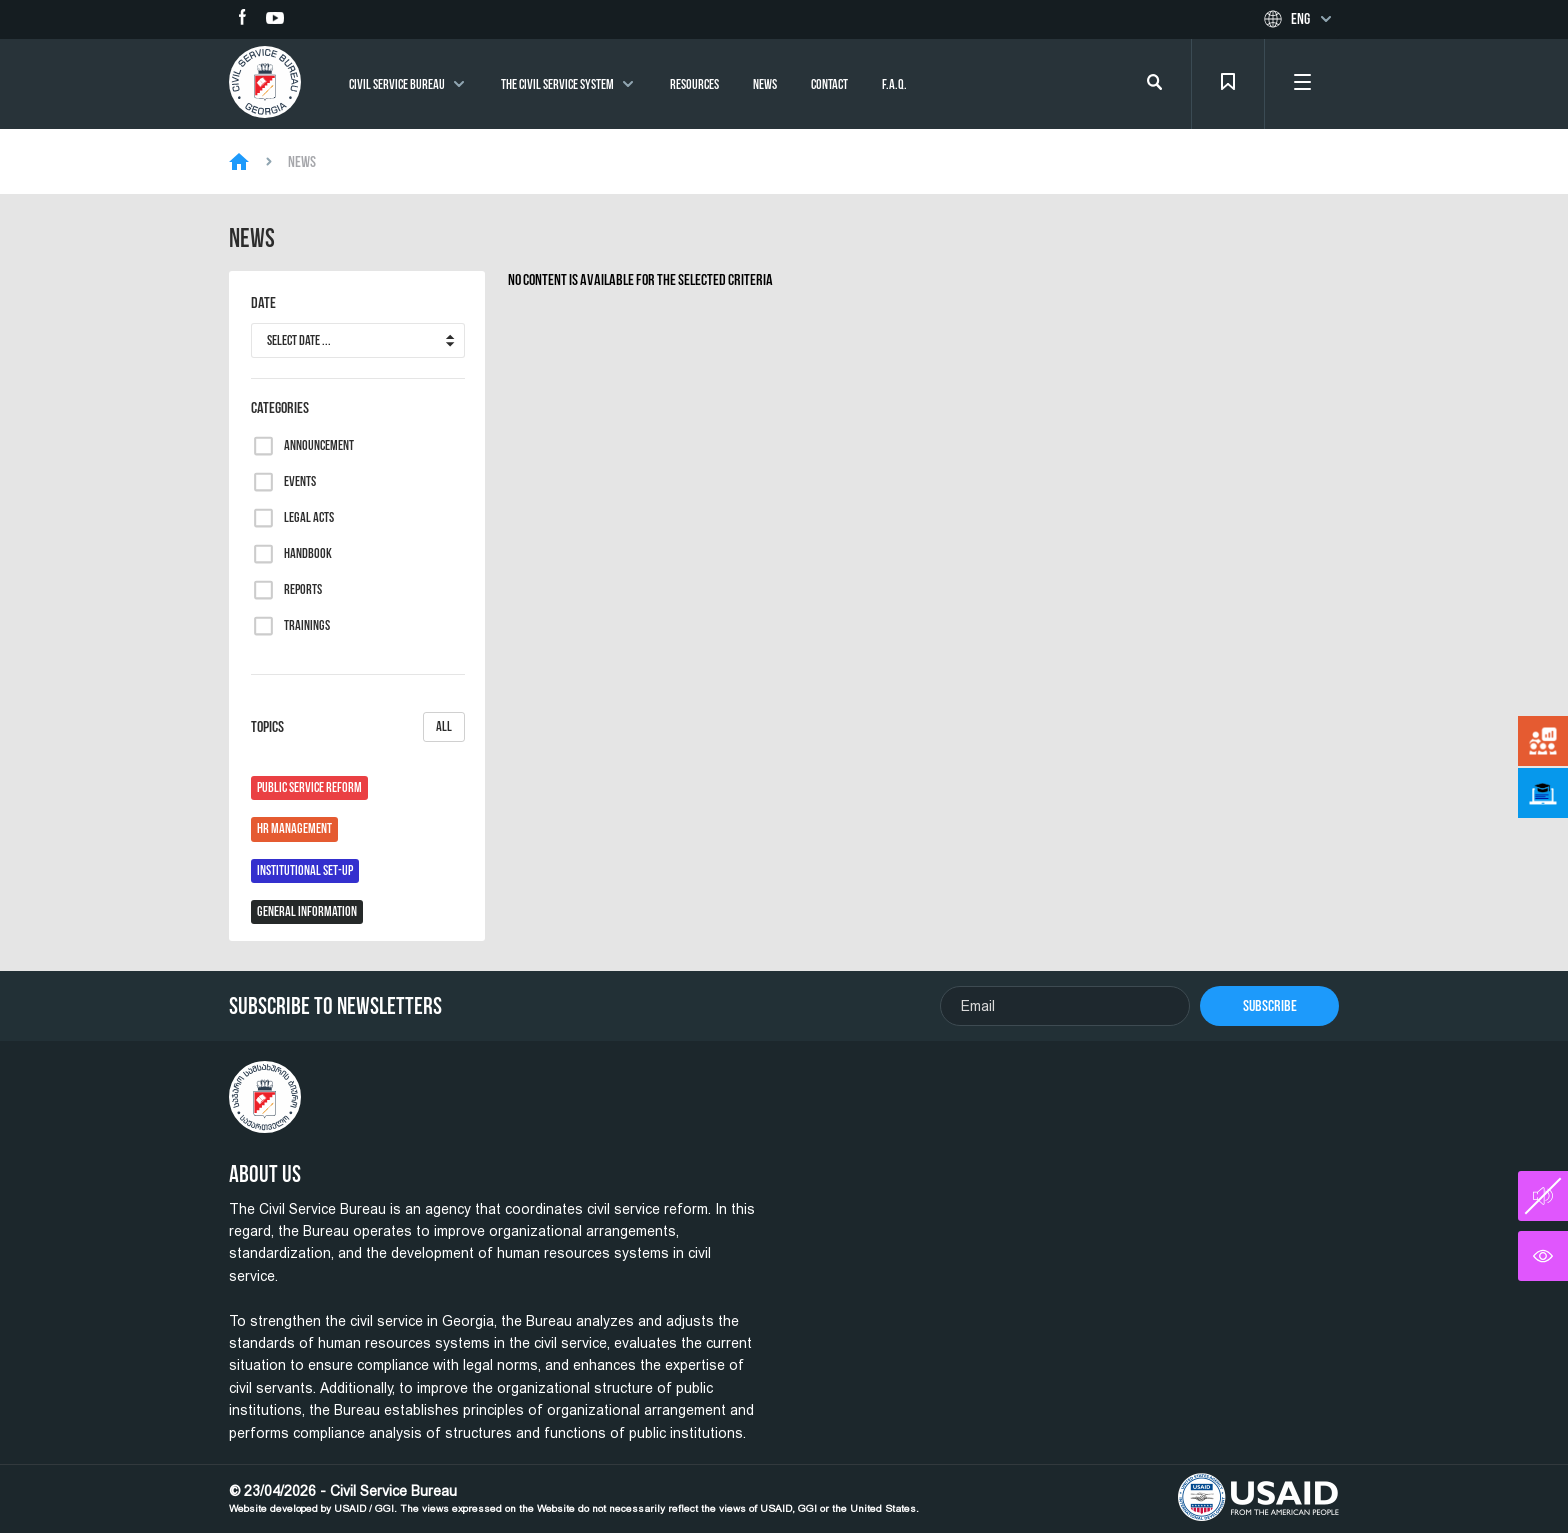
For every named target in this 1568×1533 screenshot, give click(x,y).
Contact (829, 84)
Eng (1300, 19)
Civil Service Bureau (397, 84)
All (444, 726)
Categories (280, 408)
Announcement (319, 446)
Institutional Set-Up (305, 870)
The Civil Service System (557, 84)
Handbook (308, 554)
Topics (358, 727)
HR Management (294, 828)
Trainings (307, 626)
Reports (303, 590)
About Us (265, 1174)
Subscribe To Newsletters (335, 1006)
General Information (307, 911)
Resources (694, 84)
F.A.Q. (894, 84)
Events (300, 482)
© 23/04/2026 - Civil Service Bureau (574, 1499)
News (765, 84)
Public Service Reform (309, 787)
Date (263, 303)
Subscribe (1270, 1005)
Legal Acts (309, 518)
